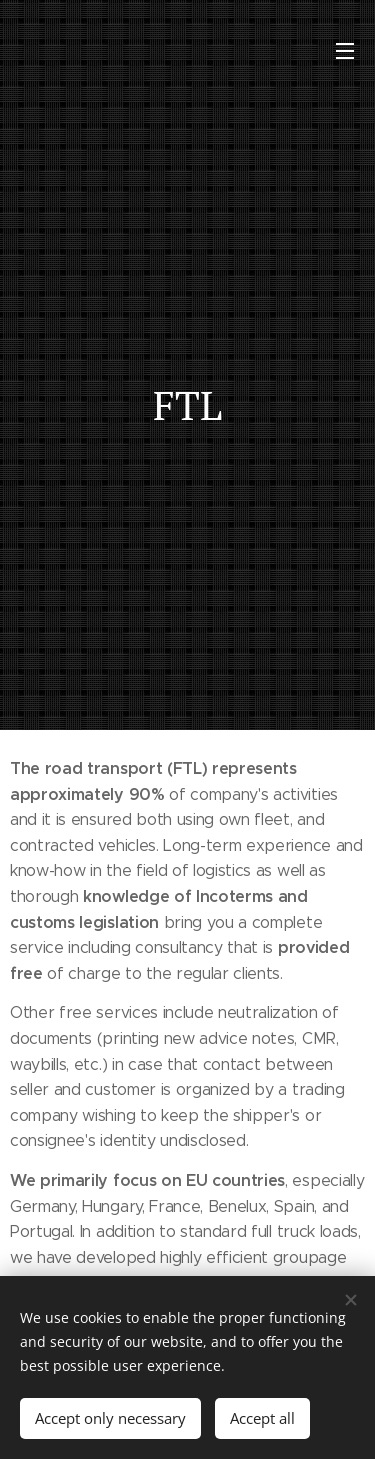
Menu (345, 51)
